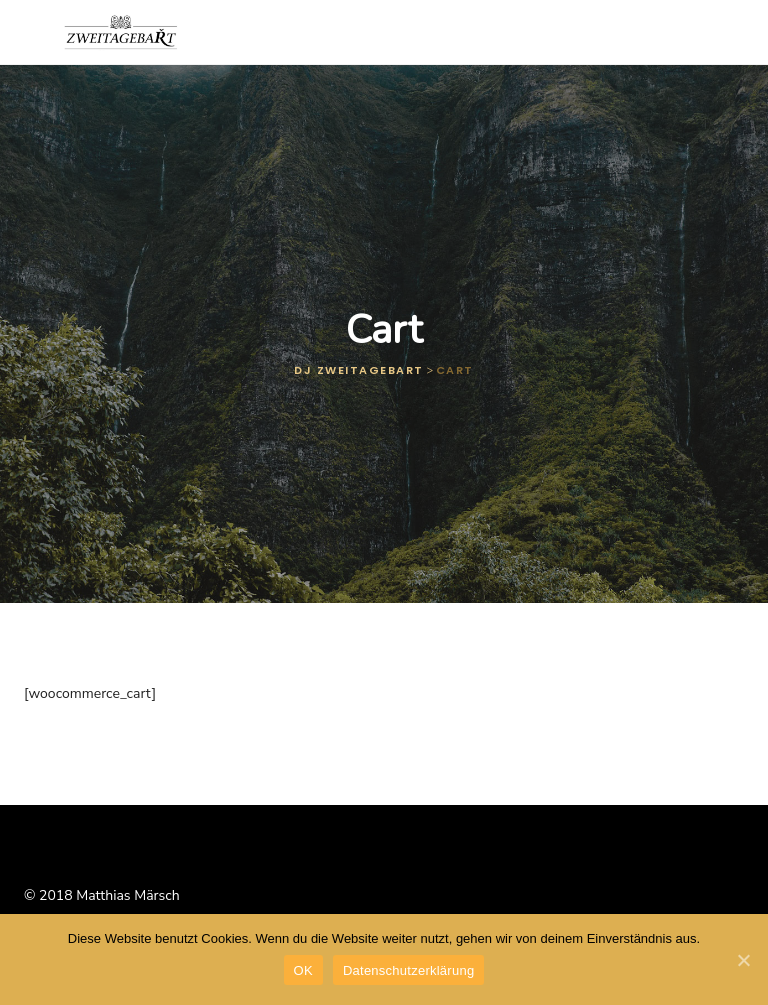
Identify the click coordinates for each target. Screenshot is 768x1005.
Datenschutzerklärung (408, 970)
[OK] (743, 960)
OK (303, 970)
